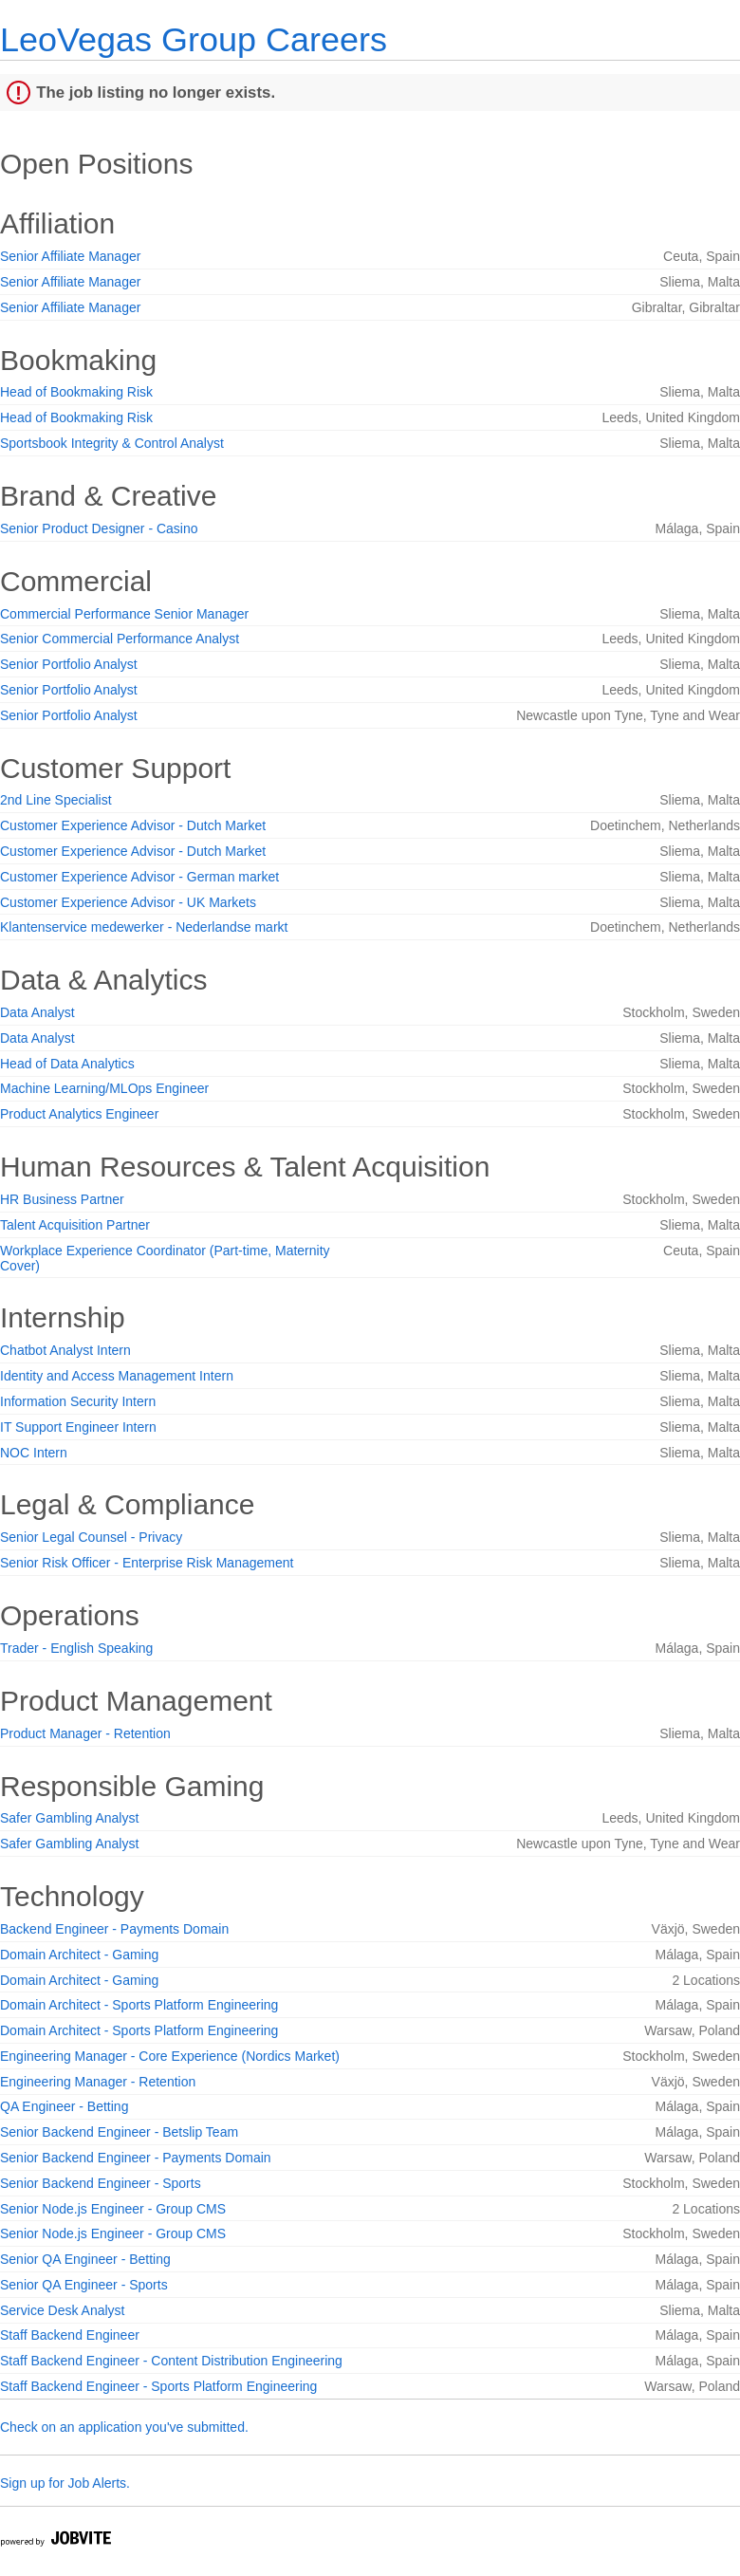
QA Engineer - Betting (64, 2106)
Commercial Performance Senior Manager (124, 613)
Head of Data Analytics (67, 1063)
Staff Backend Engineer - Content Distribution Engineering (171, 2360)
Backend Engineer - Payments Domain (114, 1929)
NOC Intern (33, 1452)
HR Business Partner (62, 1199)
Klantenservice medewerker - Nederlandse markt (143, 927)
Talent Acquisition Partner (75, 1224)
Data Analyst (37, 1012)
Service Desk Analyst (62, 2310)
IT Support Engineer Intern (78, 1427)
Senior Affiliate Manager (70, 256)
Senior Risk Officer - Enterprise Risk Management (146, 1562)
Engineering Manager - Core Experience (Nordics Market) (170, 2056)
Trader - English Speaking (76, 1648)
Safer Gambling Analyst (69, 1817)
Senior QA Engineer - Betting (85, 2259)
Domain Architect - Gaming (79, 1954)
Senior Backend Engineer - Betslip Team (119, 2132)
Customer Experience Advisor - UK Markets (128, 902)
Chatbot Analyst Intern (65, 1350)
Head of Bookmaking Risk (76, 391)
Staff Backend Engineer (69, 2335)
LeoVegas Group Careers (193, 39)
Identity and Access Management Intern (116, 1375)
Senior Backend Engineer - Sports (100, 2183)
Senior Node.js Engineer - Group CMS (113, 2208)
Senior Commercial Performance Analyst (119, 638)
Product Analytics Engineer (79, 1113)
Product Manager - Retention (85, 1733)
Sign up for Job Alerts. (65, 2483)
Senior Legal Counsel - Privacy (91, 1537)
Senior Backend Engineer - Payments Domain (135, 2157)
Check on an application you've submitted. (124, 2427)
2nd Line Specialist (56, 799)
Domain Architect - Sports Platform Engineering (139, 2004)
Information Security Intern (78, 1401)
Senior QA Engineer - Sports (84, 2284)
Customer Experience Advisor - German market (139, 876)
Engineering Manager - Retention (97, 2081)
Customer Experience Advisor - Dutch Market (133, 825)
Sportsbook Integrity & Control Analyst (112, 443)
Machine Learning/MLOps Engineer (104, 1088)
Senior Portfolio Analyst (69, 664)
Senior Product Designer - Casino (99, 528)
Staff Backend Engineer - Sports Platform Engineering (158, 2386)
